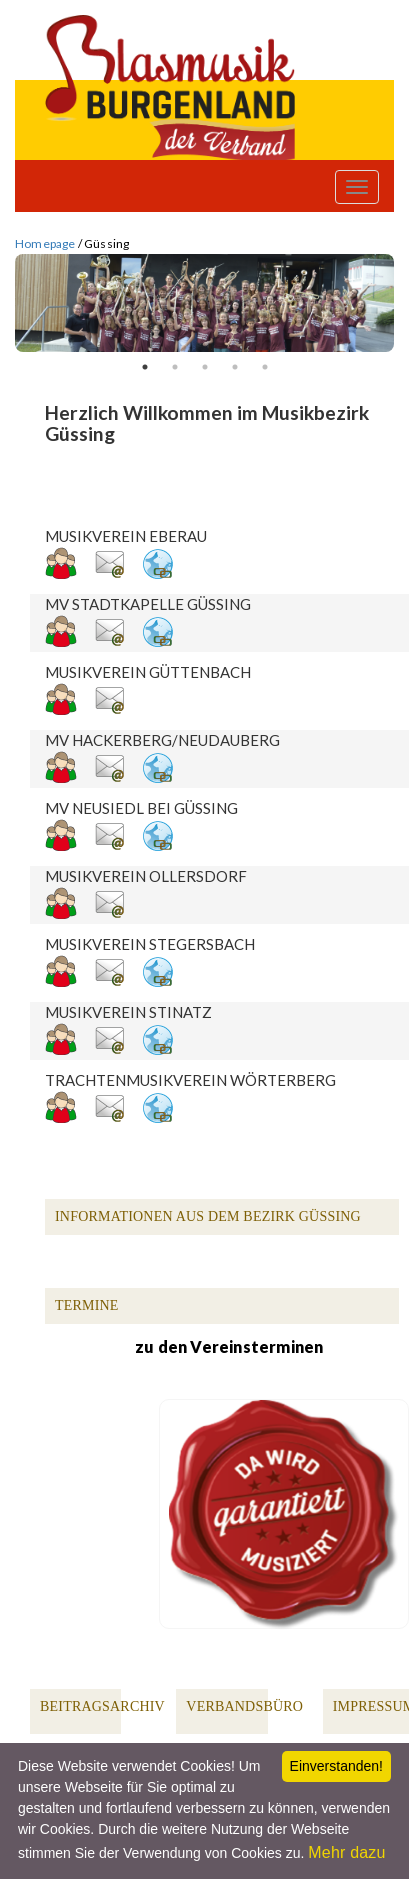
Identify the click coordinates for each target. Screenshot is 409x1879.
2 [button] (175, 367)
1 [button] (145, 367)
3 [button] (205, 367)
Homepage (45, 243)
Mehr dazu (346, 1852)
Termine (87, 1305)
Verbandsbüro (244, 1706)
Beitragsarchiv (102, 1706)
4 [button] (235, 367)
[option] (204, 303)
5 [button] (265, 367)
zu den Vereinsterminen (229, 1346)
